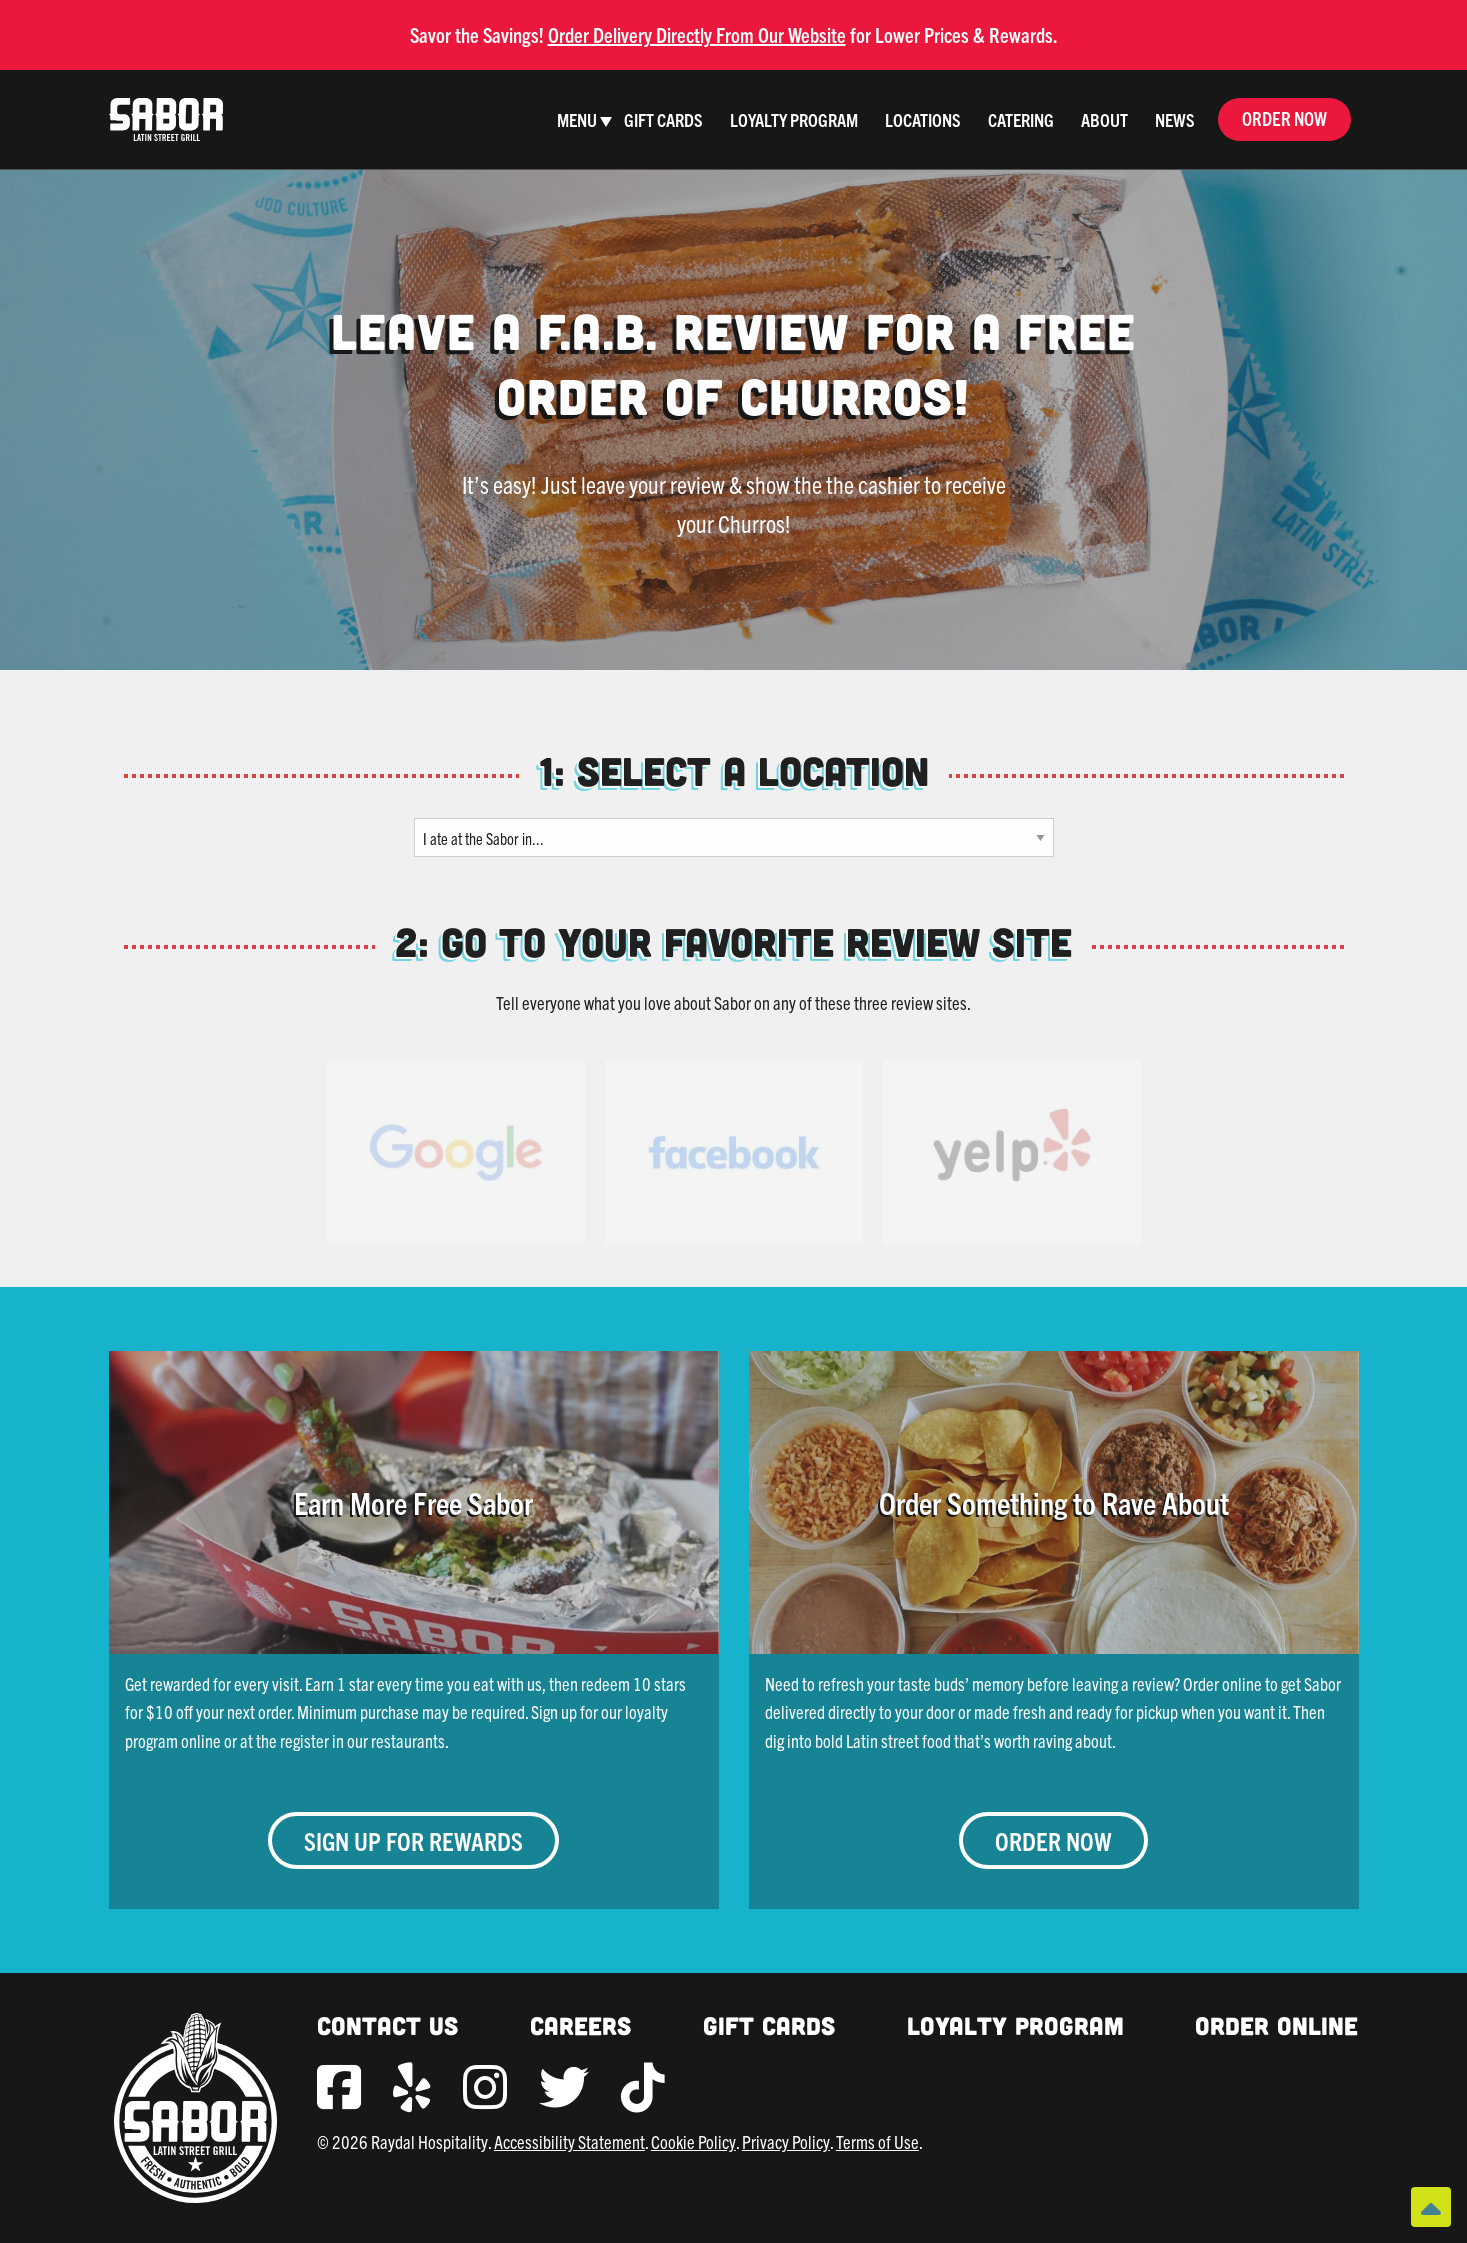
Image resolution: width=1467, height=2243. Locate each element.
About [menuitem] (1104, 119)
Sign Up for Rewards (413, 1840)
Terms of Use (877, 2141)
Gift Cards (769, 2025)
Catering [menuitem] (1021, 119)
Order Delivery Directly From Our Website (697, 34)
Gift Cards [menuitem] (663, 119)
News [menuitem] (1175, 119)
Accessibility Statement (569, 2141)
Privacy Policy (786, 2141)
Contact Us (387, 2025)
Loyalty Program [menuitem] (794, 119)
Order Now (1284, 118)
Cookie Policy (693, 2141)
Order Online (1276, 2025)
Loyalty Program (1015, 2025)
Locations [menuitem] (923, 119)
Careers (580, 2025)
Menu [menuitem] (577, 119)
